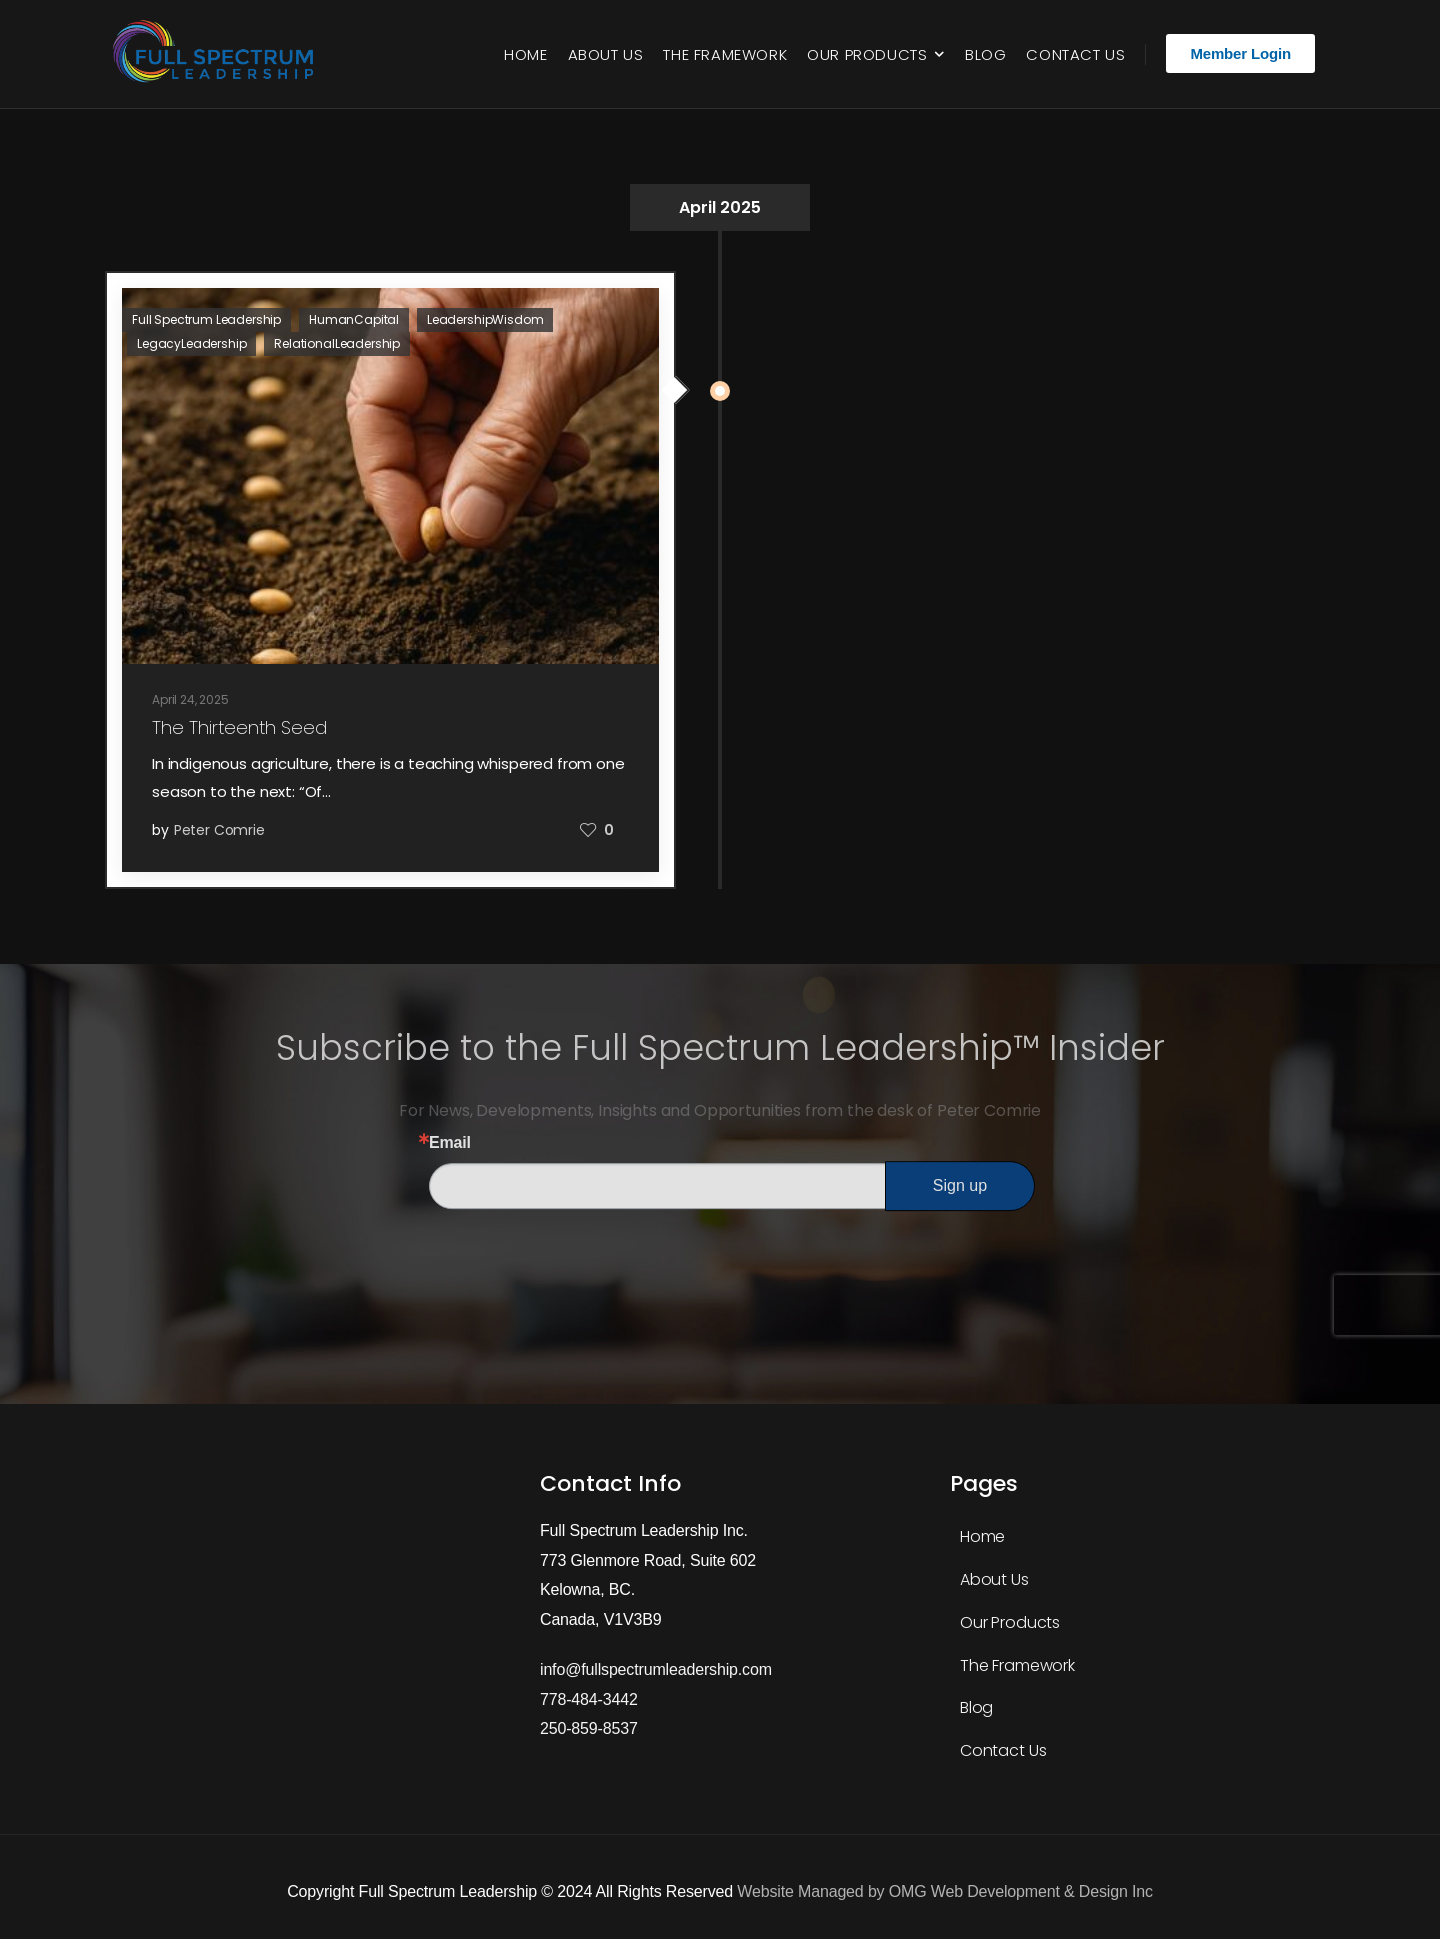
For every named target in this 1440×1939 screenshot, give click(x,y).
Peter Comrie (219, 830)
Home (525, 54)
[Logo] (217, 54)
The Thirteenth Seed (239, 727)
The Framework (725, 54)
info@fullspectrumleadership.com (656, 1669)
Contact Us (1075, 54)
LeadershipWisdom (485, 319)
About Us (606, 54)
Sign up (960, 1185)
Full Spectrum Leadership (206, 319)
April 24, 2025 (190, 699)
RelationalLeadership (337, 343)
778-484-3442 (589, 1699)
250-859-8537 (589, 1728)
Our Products (867, 54)
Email (450, 1143)
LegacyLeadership (191, 343)
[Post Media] (390, 476)
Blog (985, 54)
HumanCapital (354, 319)
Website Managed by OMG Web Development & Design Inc (944, 1891)
